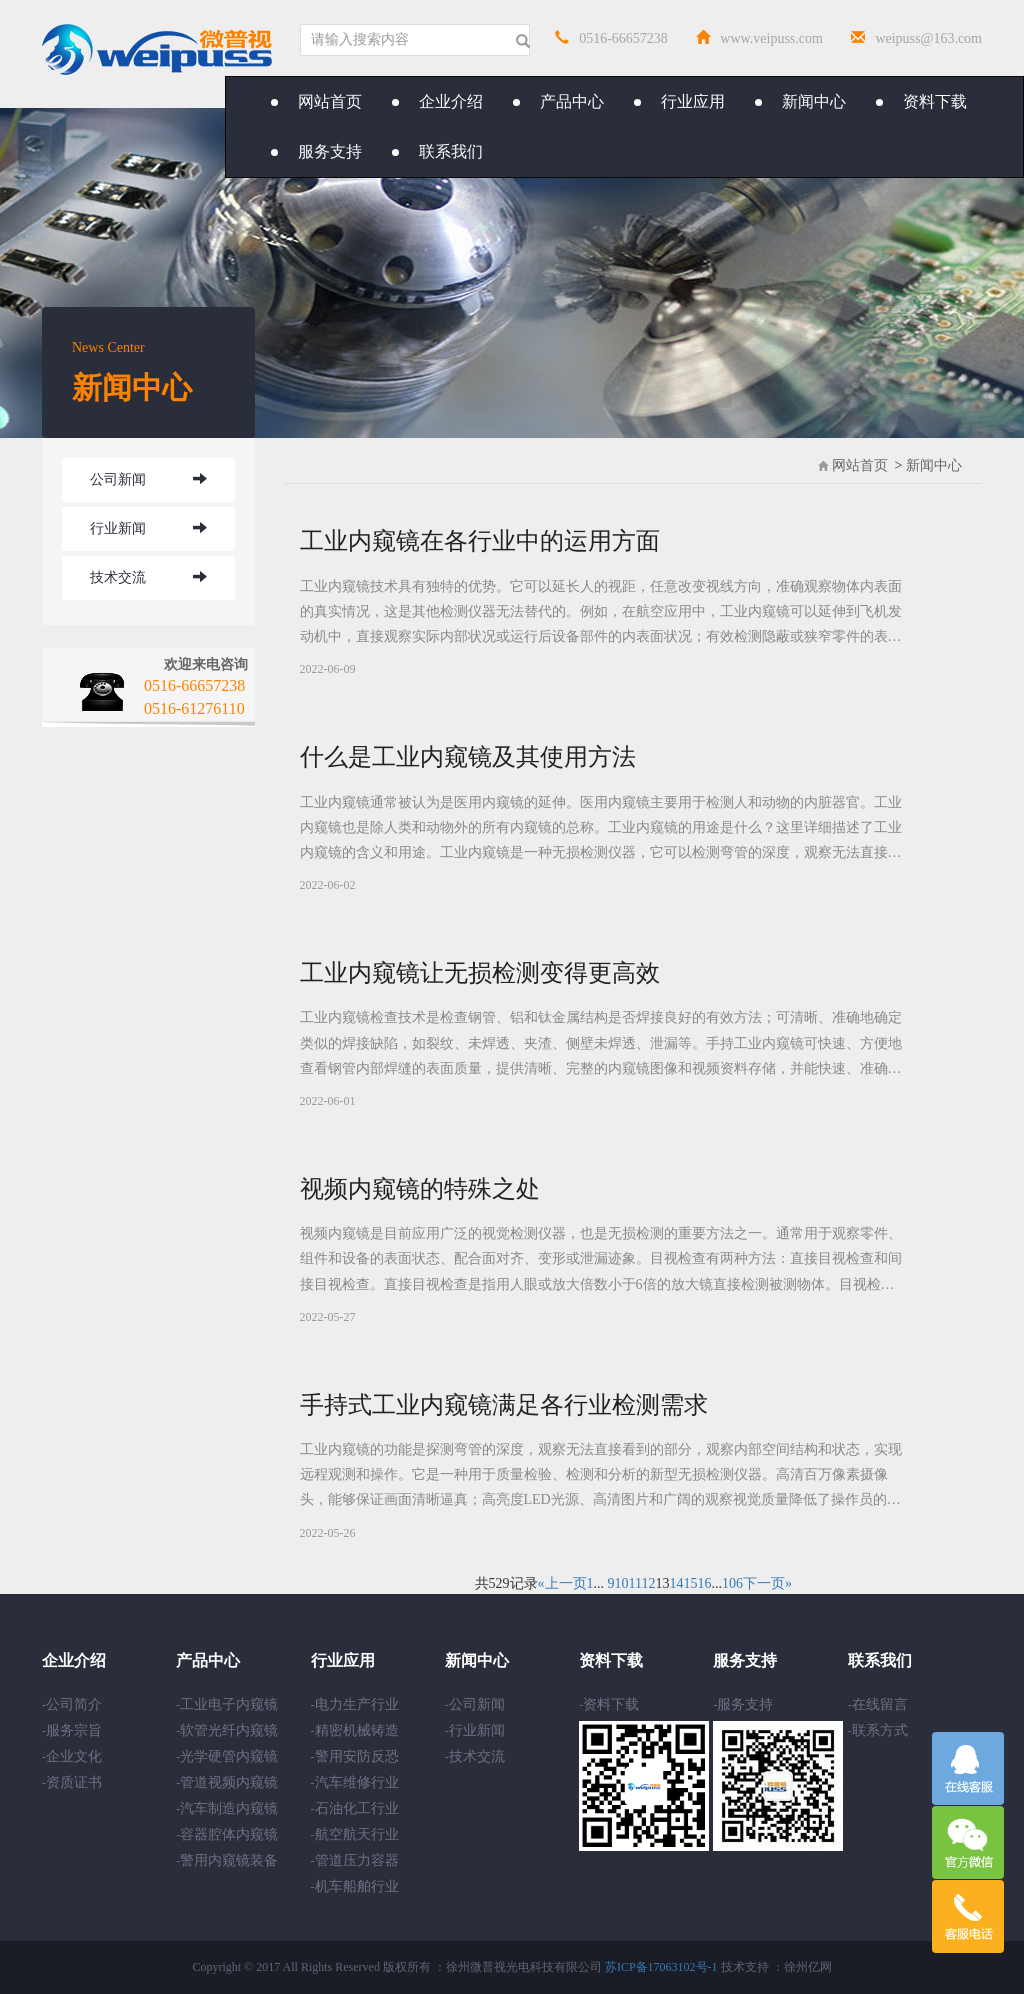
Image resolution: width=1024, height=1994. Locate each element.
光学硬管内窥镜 (229, 1756)
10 (622, 1583)
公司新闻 (118, 479)
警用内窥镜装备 (229, 1860)
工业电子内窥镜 (229, 1704)
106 (732, 1583)
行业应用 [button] (679, 101)
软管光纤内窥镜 (229, 1730)
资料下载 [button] (921, 101)
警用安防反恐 (357, 1756)
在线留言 (880, 1704)
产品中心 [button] (558, 101)
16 (704, 1583)
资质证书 (74, 1782)
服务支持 (745, 1704)
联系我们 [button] (437, 151)
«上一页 (562, 1583)
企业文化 (74, 1756)
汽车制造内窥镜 (229, 1808)
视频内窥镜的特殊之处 (420, 1189)
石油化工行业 (357, 1808)
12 (648, 1583)
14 (676, 1583)
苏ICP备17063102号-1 (661, 1967)
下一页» (767, 1583)
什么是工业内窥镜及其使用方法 (468, 757)
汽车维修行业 (357, 1782)
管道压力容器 (357, 1860)
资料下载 (611, 1704)
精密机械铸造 (357, 1730)
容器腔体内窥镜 (229, 1834)
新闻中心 (934, 465)
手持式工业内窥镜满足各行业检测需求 (504, 1405)
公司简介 (74, 1704)
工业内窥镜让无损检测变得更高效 (480, 973)
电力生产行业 (357, 1704)
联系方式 (880, 1730)
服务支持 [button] (316, 151)
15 (690, 1583)
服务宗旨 (74, 1730)
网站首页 (316, 101)
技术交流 (118, 577)
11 (635, 1583)
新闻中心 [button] (800, 101)
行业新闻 (118, 528)
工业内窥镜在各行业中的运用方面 (480, 541)
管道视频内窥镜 (229, 1782)
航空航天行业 (357, 1834)
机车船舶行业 (357, 1886)
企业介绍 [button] (437, 101)
